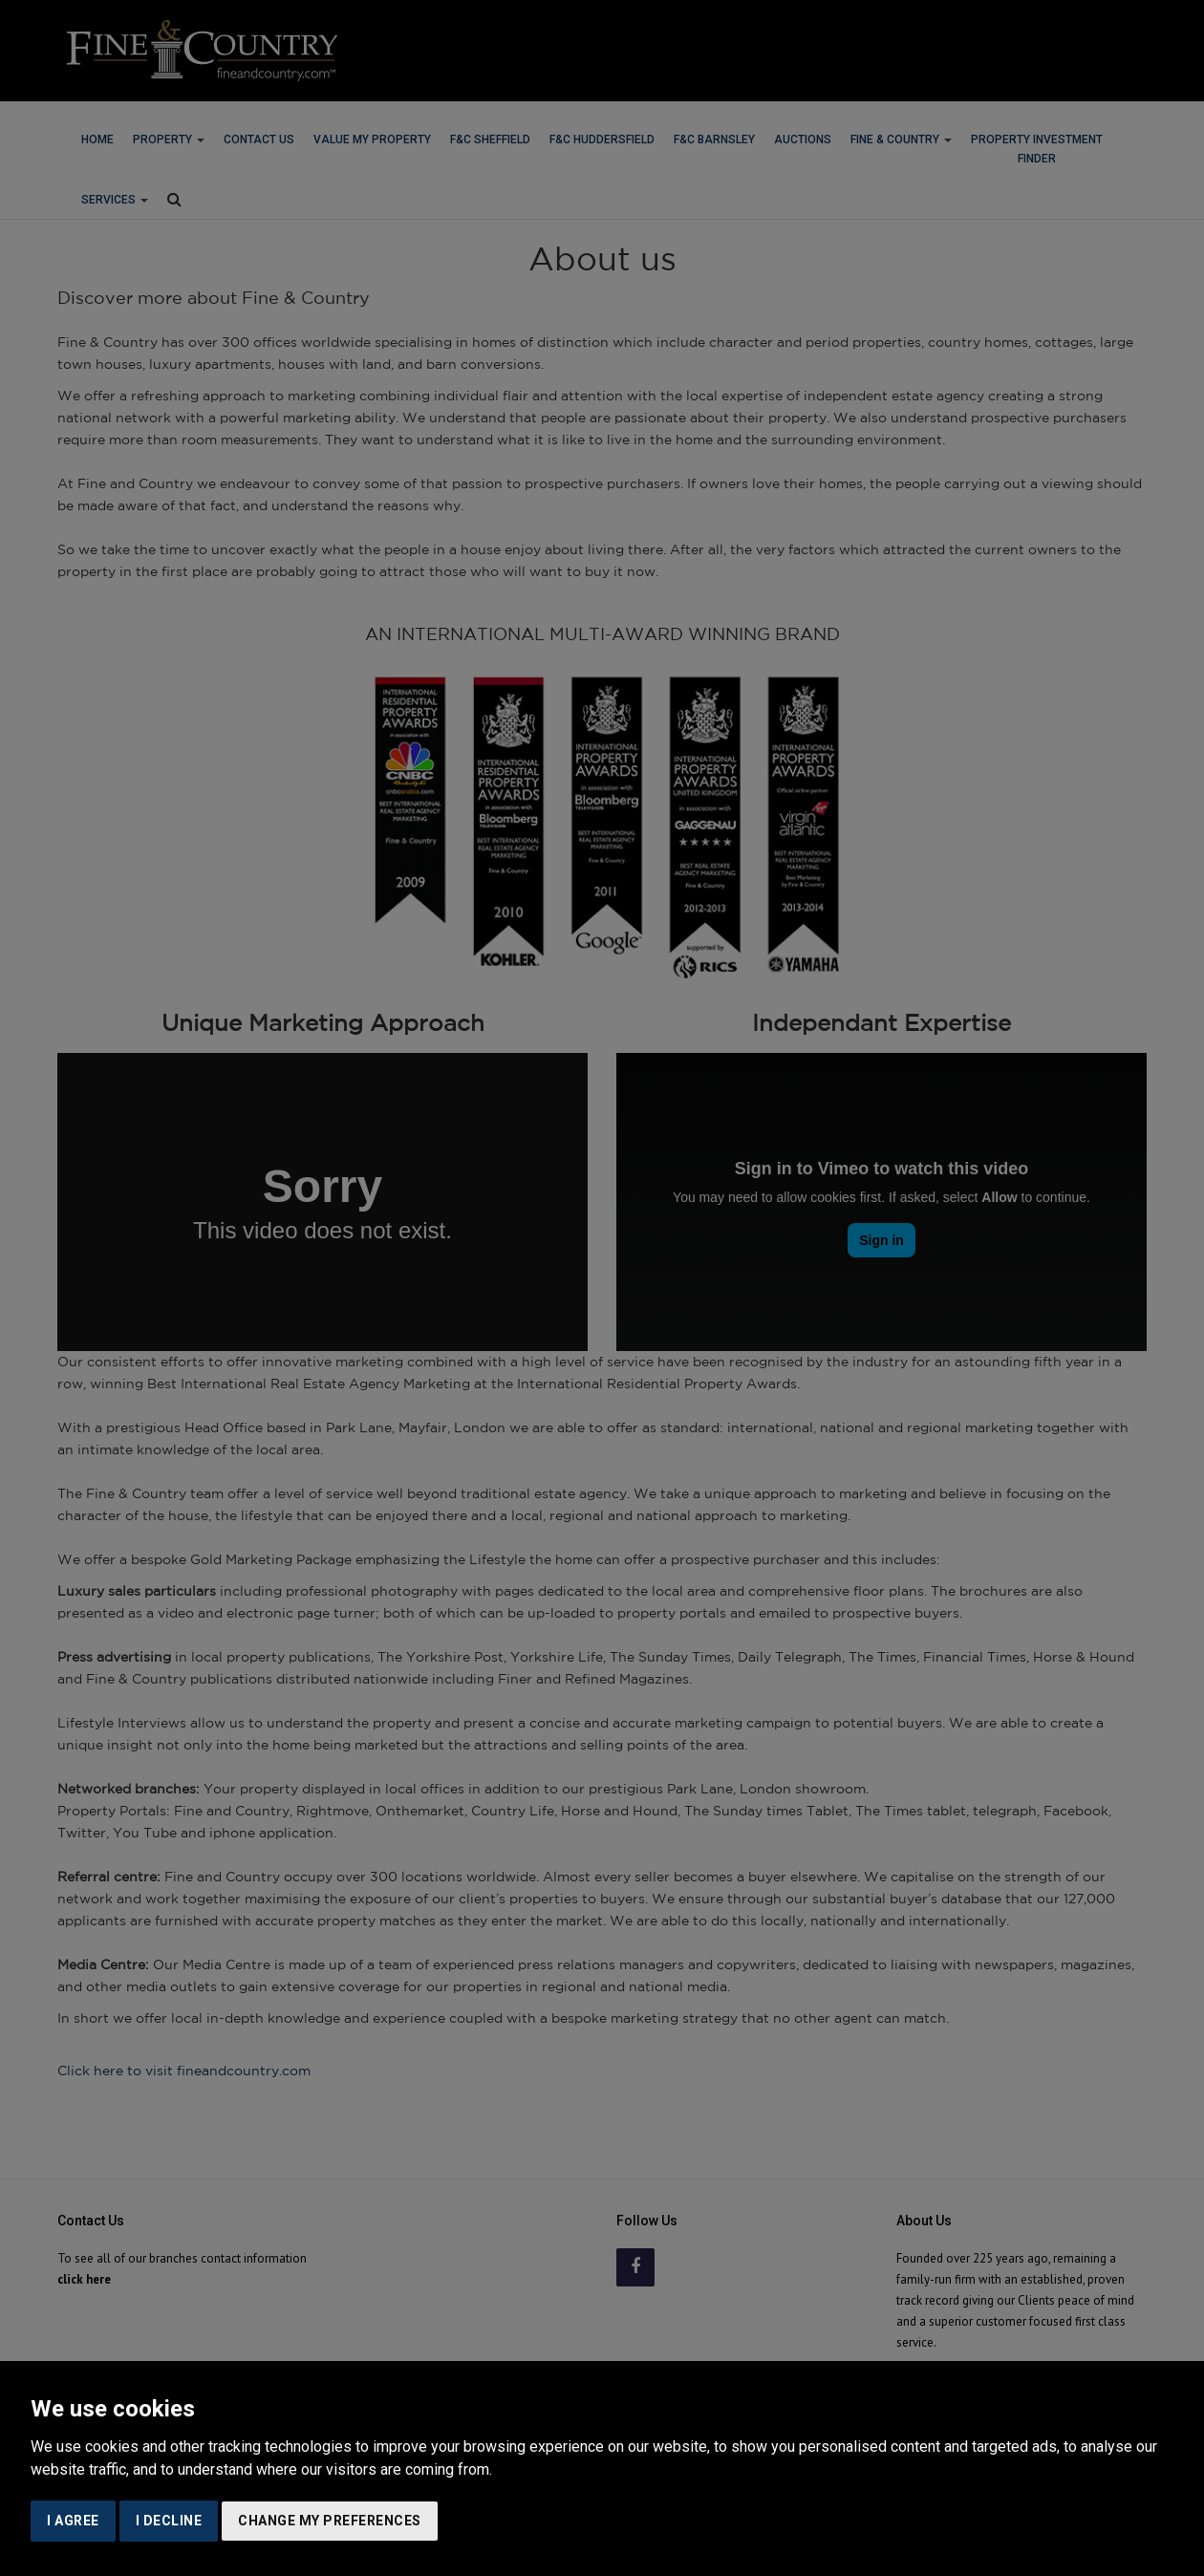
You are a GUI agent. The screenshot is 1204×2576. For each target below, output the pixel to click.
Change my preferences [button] (329, 2520)
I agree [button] (73, 2520)
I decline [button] (169, 2520)
